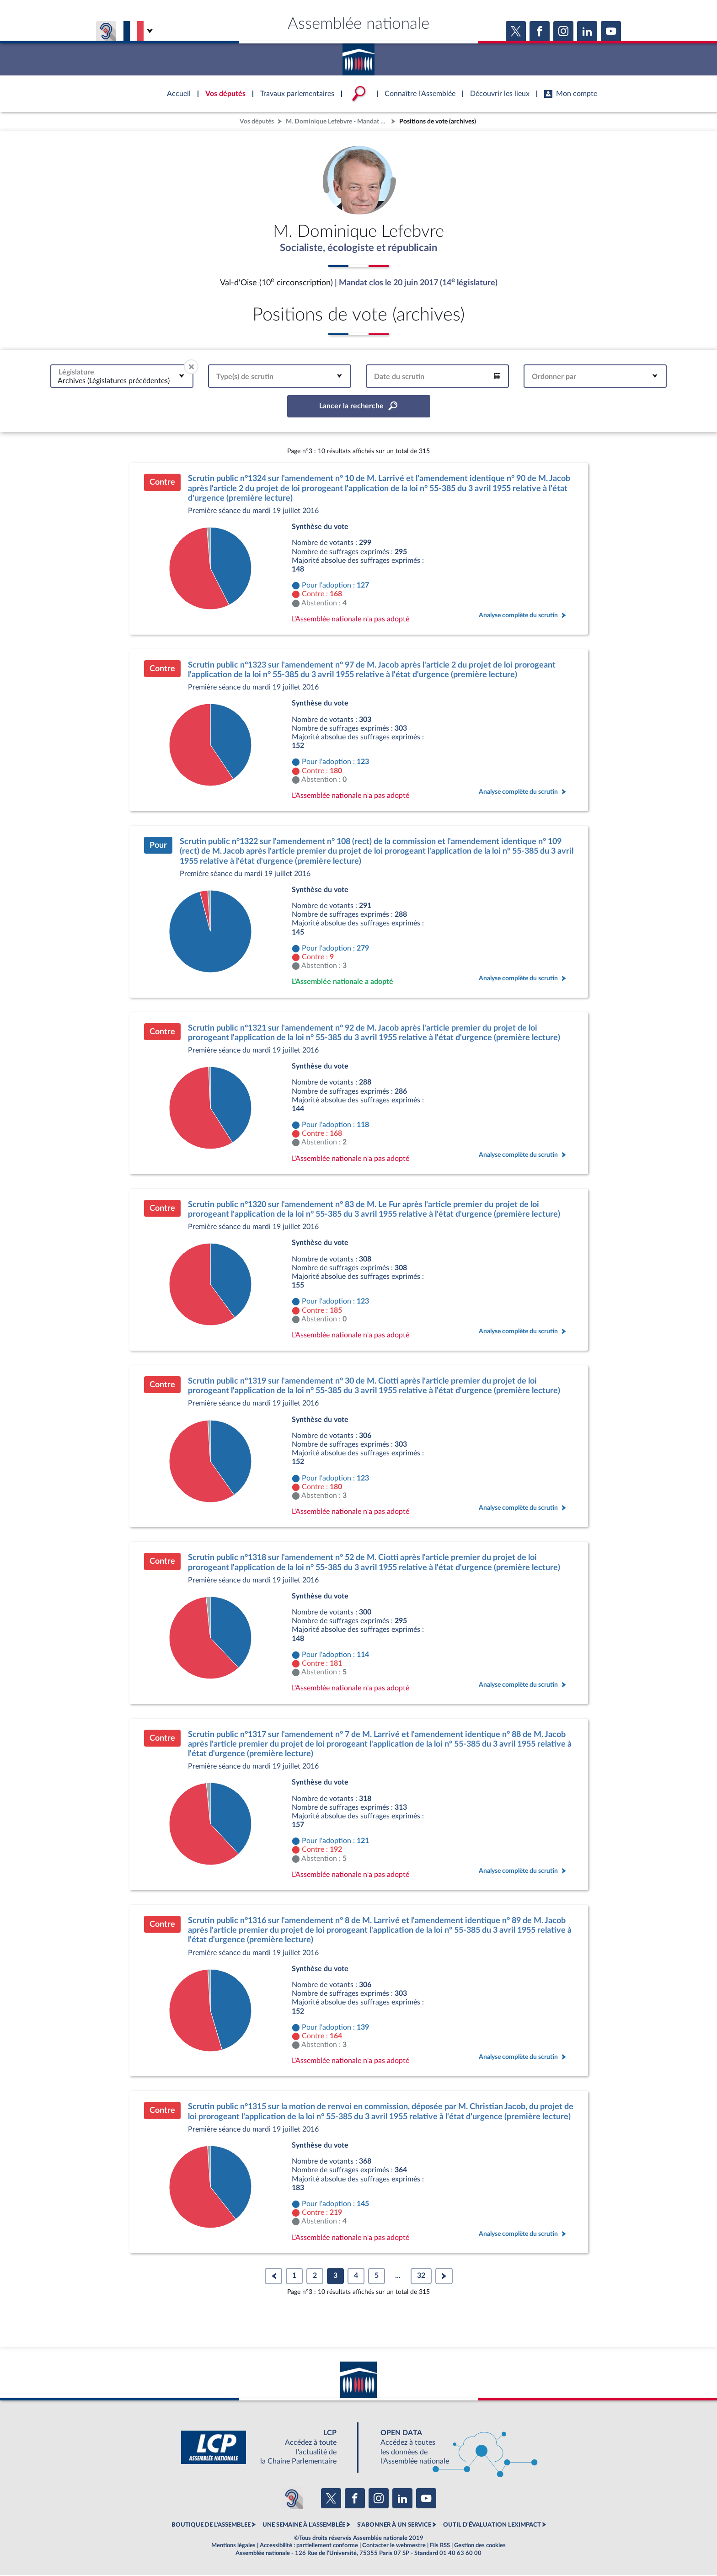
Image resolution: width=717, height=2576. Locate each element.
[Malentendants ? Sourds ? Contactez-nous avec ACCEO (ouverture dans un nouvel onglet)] (292, 2499)
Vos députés (257, 121)
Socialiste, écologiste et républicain (358, 248)
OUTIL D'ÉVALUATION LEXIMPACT (492, 2525)
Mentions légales (233, 2546)
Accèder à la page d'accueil (358, 56)
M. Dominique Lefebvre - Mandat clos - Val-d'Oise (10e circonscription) (337, 121)
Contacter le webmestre (394, 2546)
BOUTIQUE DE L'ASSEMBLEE (211, 2525)
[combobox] (121, 377)
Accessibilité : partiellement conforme (309, 2546)
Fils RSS (440, 2546)
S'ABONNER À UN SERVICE (394, 2525)
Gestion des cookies (480, 2546)
